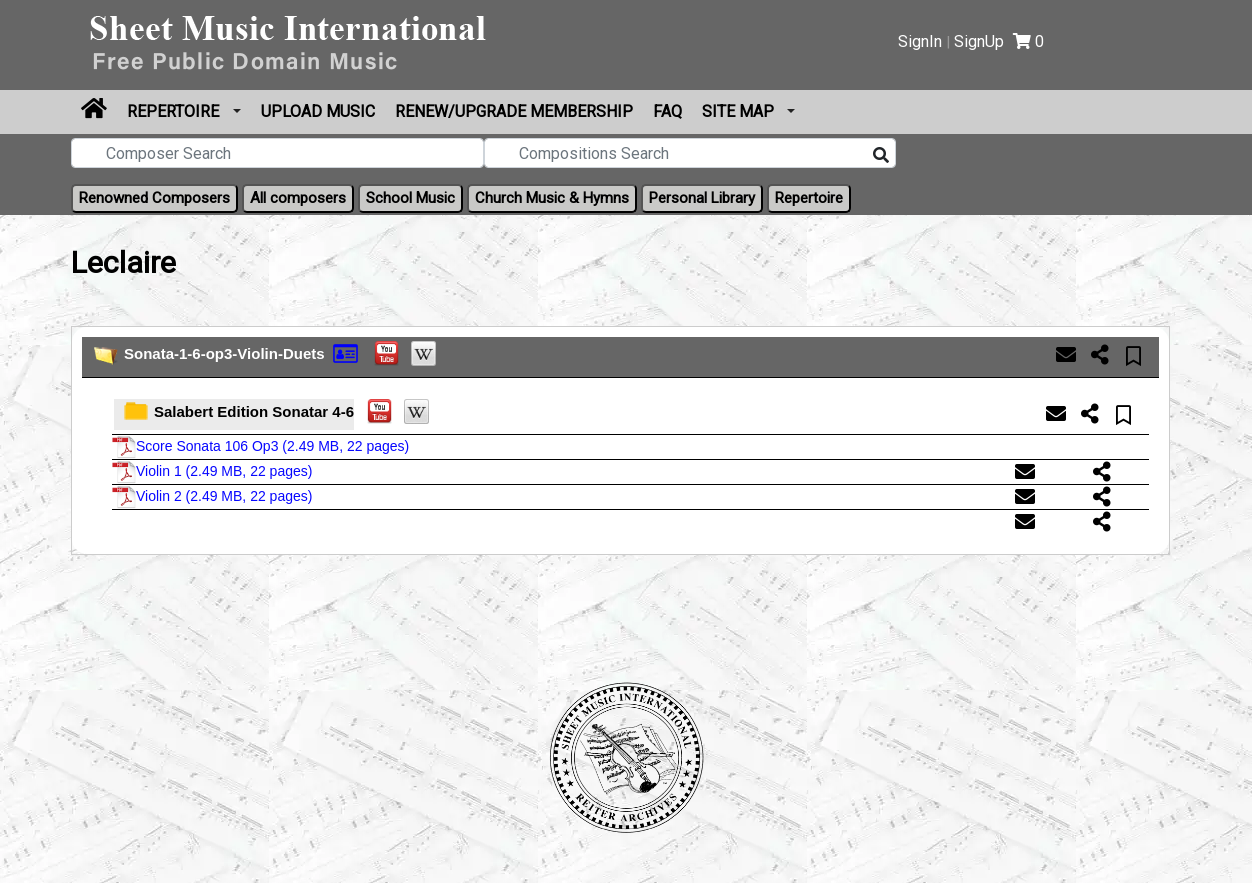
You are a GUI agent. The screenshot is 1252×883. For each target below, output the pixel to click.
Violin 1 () (212, 471)
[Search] (881, 156)
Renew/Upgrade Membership (514, 111)
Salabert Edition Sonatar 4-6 (254, 411)
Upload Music (318, 111)
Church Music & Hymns (552, 198)
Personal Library (702, 198)
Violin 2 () (212, 496)
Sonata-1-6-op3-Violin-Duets (224, 353)
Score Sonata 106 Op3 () (260, 446)
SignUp (979, 41)
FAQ (667, 111)
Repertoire (175, 111)
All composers (298, 198)
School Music (410, 198)
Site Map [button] (740, 111)
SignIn (920, 41)
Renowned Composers (154, 198)
